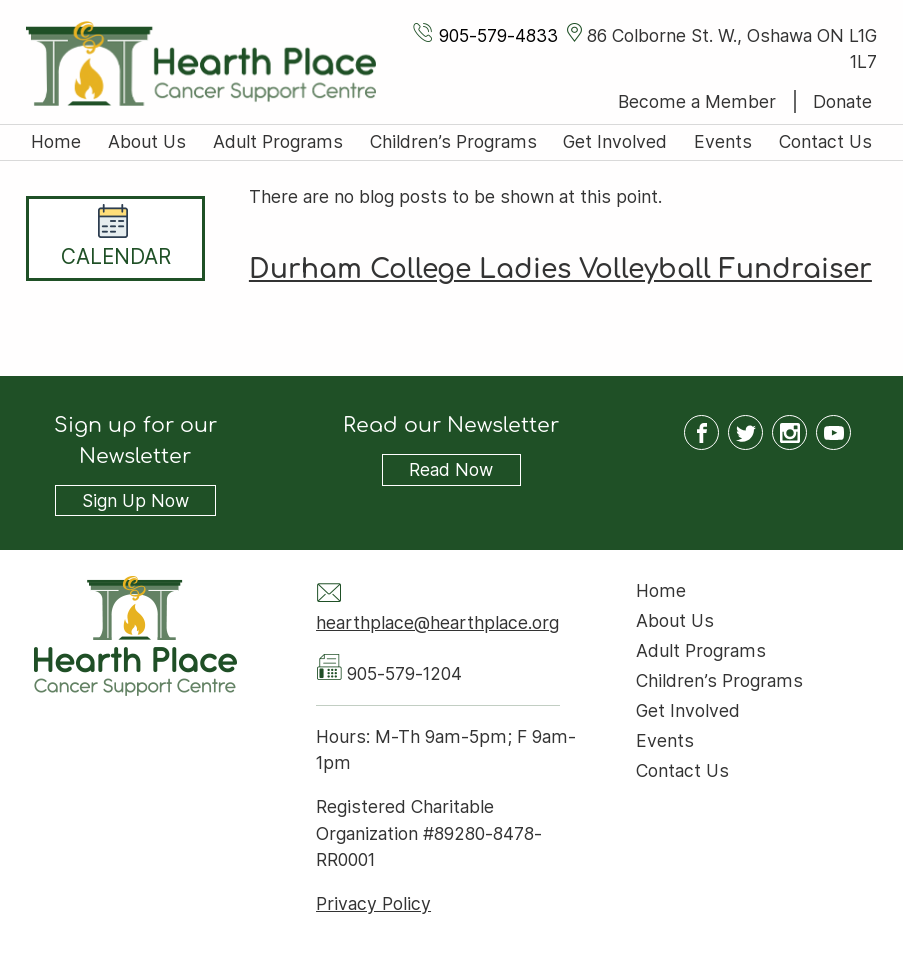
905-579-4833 (498, 35)
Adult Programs (278, 141)
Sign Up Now (135, 500)
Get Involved (615, 141)
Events (723, 141)
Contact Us (825, 141)
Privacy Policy (373, 903)
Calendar (116, 256)
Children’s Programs (453, 141)
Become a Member (697, 101)
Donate (842, 101)
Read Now (437, 470)
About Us (147, 141)
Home (56, 141)
